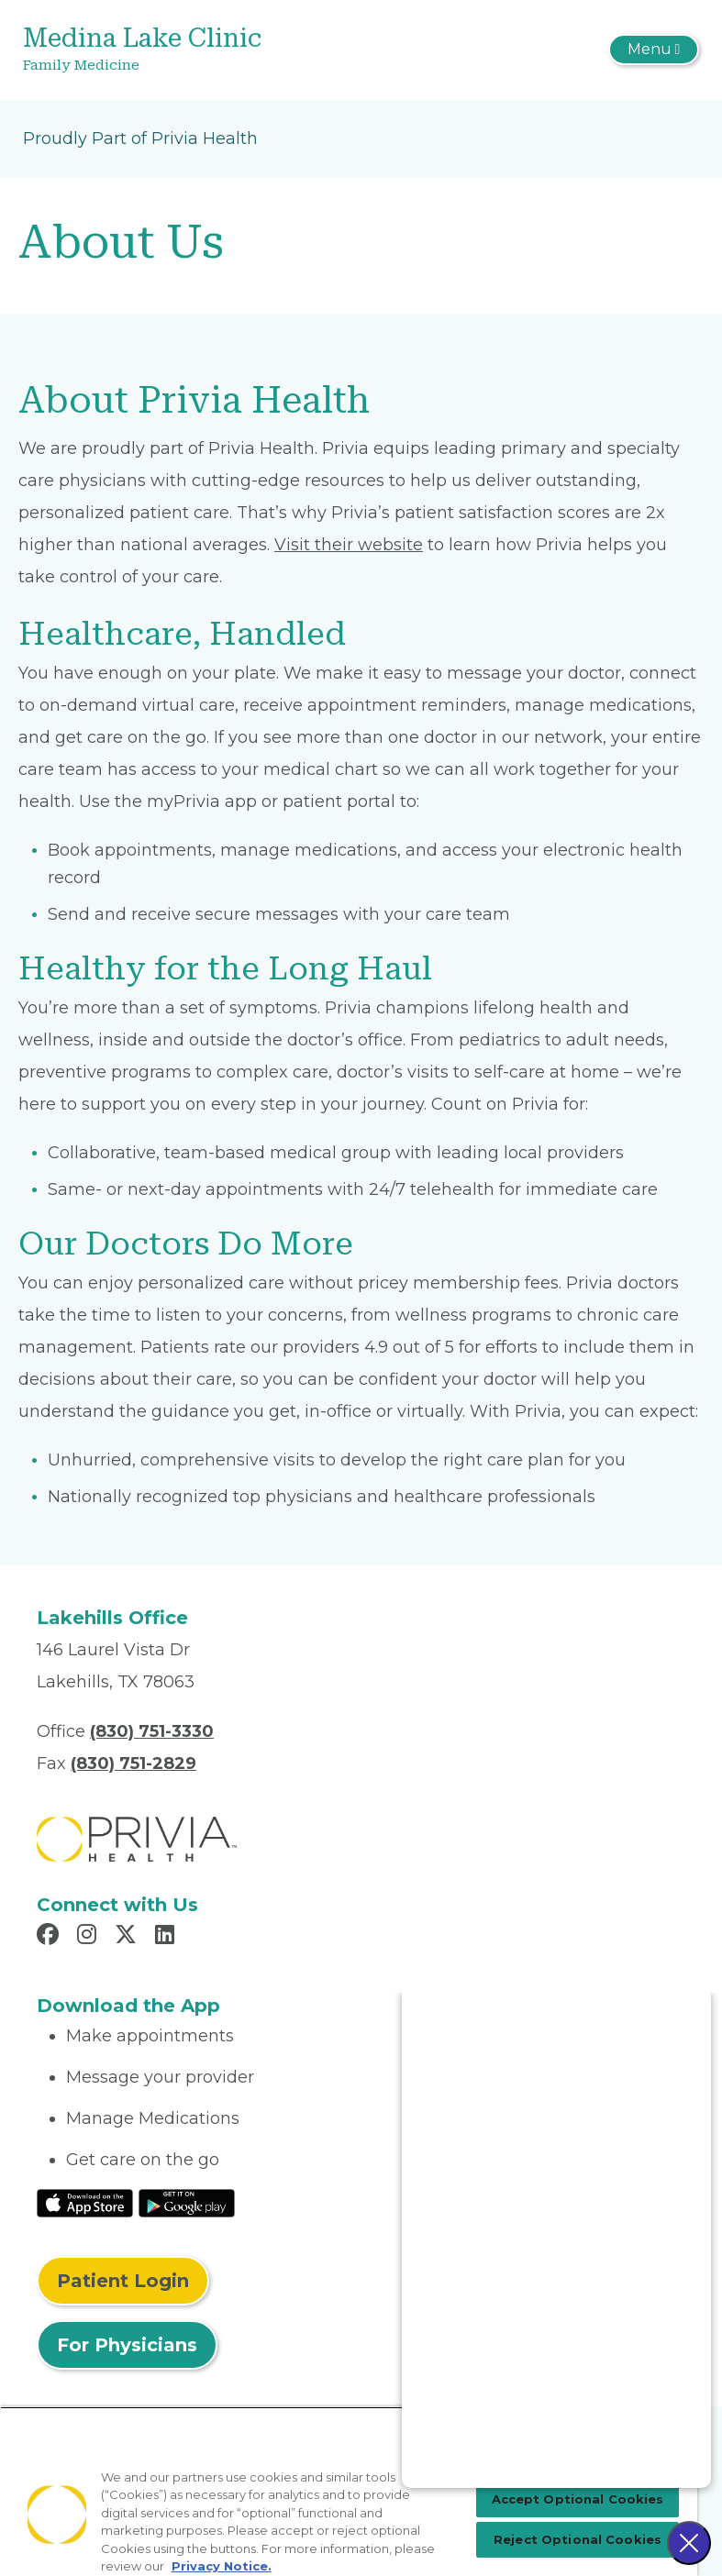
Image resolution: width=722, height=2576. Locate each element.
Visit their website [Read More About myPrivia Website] (348, 545)
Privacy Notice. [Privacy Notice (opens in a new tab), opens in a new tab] (222, 2566)
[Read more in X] (128, 1937)
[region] (348, 2491)
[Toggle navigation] (653, 49)
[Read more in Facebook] (50, 1937)
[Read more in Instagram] (89, 1937)
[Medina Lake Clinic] (248, 50)
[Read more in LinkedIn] (167, 1937)
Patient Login (123, 2281)
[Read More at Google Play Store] (187, 2203)
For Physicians (127, 2345)
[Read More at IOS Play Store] (85, 2203)
